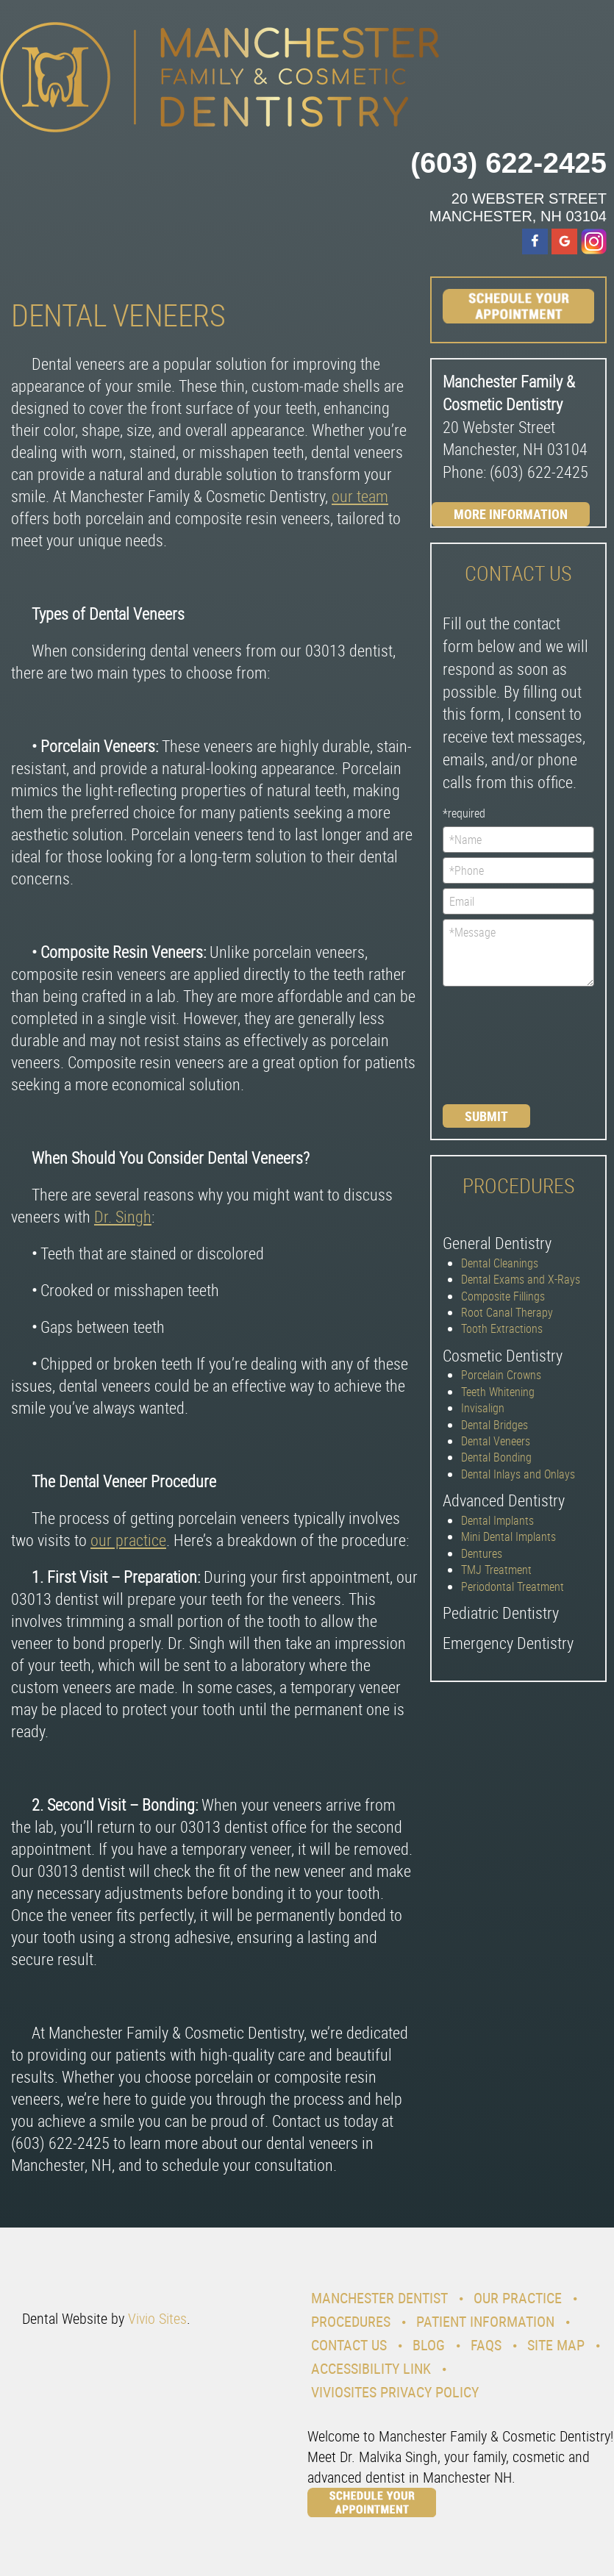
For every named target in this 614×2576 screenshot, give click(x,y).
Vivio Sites (157, 2318)
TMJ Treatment (496, 1569)
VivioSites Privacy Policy (395, 2392)
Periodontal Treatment (512, 1586)
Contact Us (349, 2345)
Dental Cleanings (499, 1263)
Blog (429, 2345)
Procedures (350, 2321)
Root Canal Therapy (507, 1312)
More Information (511, 514)
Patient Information (485, 2321)
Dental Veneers (495, 1441)
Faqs (486, 2345)
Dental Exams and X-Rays (520, 1279)
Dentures (481, 1553)
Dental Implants (497, 1520)
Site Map (556, 2345)
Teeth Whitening (498, 1392)
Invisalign (482, 1408)
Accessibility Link (371, 2368)
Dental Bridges (494, 1425)
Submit (486, 1116)
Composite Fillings (503, 1296)
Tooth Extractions (502, 1328)
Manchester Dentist (379, 2298)
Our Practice (518, 2298)
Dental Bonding (496, 1457)
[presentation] (503, 1044)
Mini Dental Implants (508, 1536)
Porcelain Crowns (501, 1375)
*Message (519, 953)
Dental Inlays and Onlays (518, 1474)
